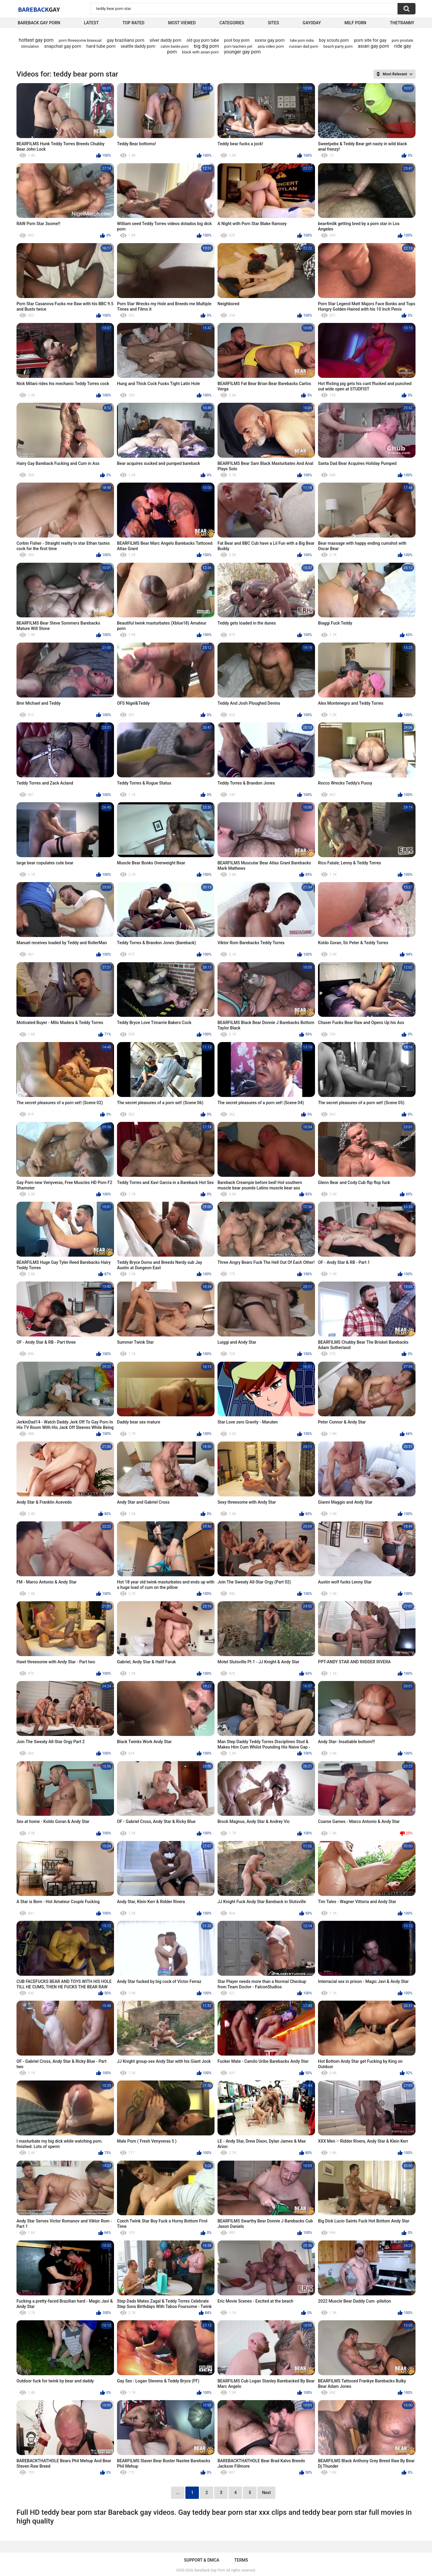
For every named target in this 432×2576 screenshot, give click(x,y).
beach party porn (337, 46)
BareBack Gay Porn (209, 2570)
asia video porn (270, 46)
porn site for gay (370, 40)
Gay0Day (312, 22)
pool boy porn (237, 40)
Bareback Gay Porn (39, 22)
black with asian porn (200, 52)
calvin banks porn (174, 46)
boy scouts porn (334, 40)
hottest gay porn (36, 40)
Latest (91, 22)
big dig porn (206, 46)
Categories (232, 22)
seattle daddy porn (138, 46)
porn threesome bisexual (80, 40)
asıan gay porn (373, 46)
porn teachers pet (238, 46)
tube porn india (302, 40)
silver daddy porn (165, 40)
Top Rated (133, 22)
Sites (273, 22)
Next (266, 2492)
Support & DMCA (201, 2560)
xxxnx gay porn (269, 40)
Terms (241, 2560)
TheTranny (402, 22)
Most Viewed (182, 22)
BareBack (39, 9)
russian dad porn (303, 46)
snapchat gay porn (62, 46)
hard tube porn (101, 46)
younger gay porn (242, 52)
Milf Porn (355, 22)
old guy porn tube (203, 40)
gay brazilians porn (125, 40)
